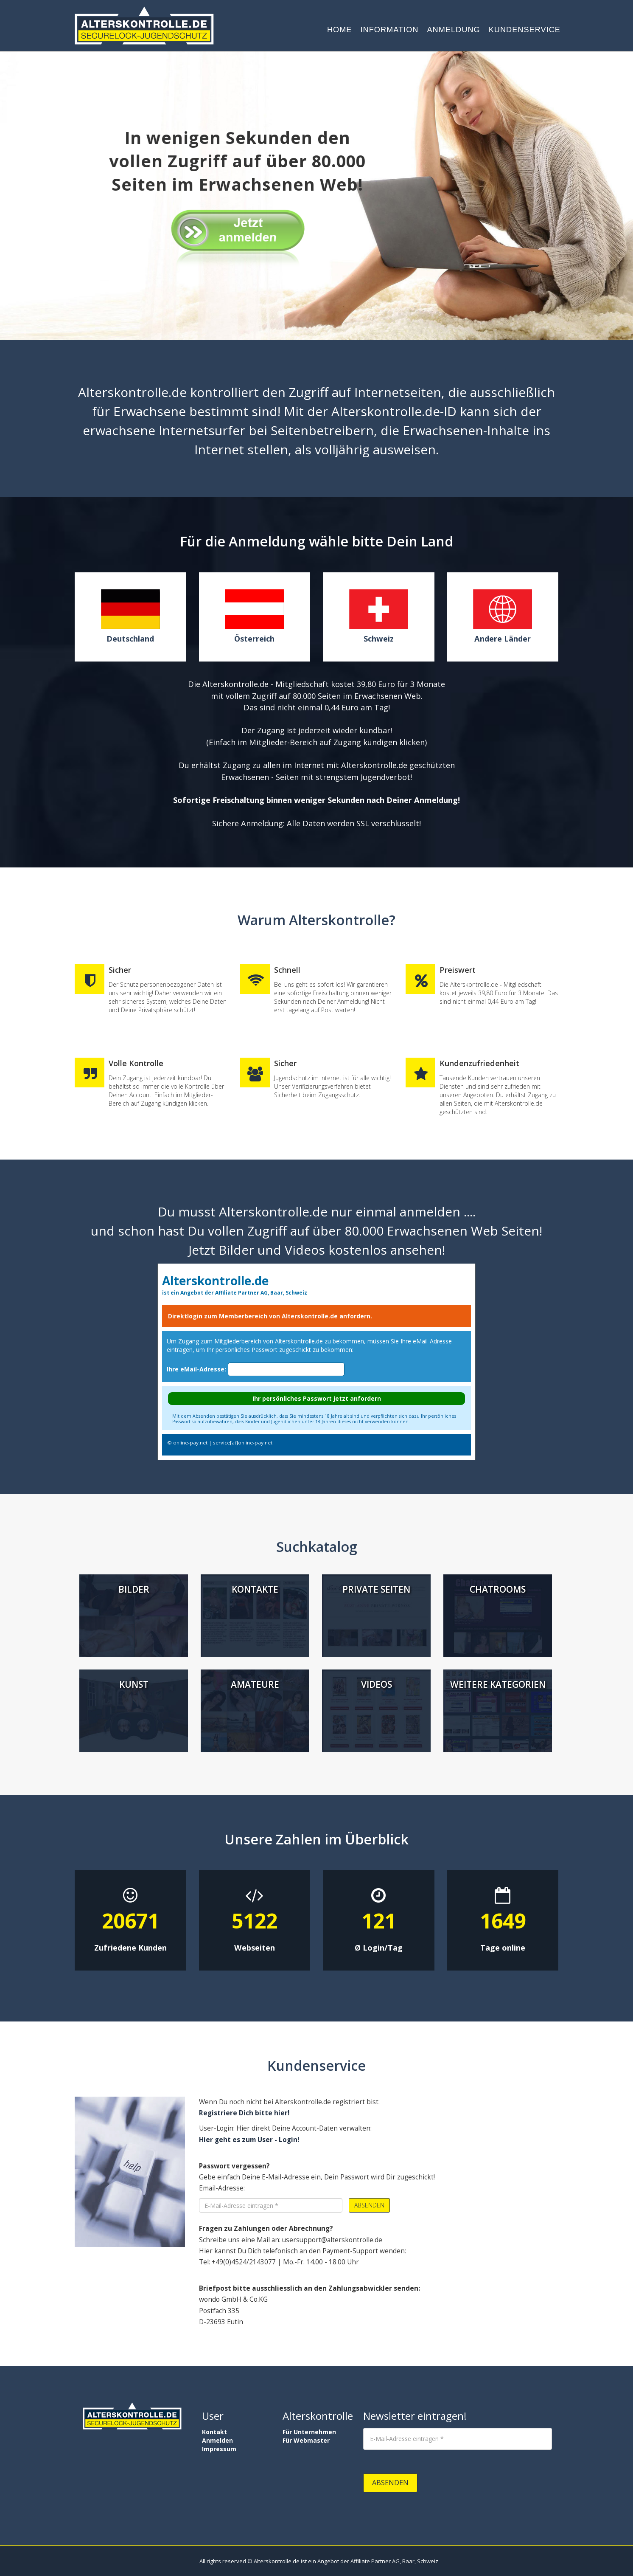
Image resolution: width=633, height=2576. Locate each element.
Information (390, 29)
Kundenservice (524, 29)
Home (339, 29)
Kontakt (214, 2432)
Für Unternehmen (309, 2432)
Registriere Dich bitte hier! (244, 2113)
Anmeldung (453, 29)
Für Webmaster (306, 2440)
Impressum (219, 2449)
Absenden (369, 2205)
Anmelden (217, 2440)
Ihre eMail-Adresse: (196, 1369)
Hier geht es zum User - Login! (249, 2139)
